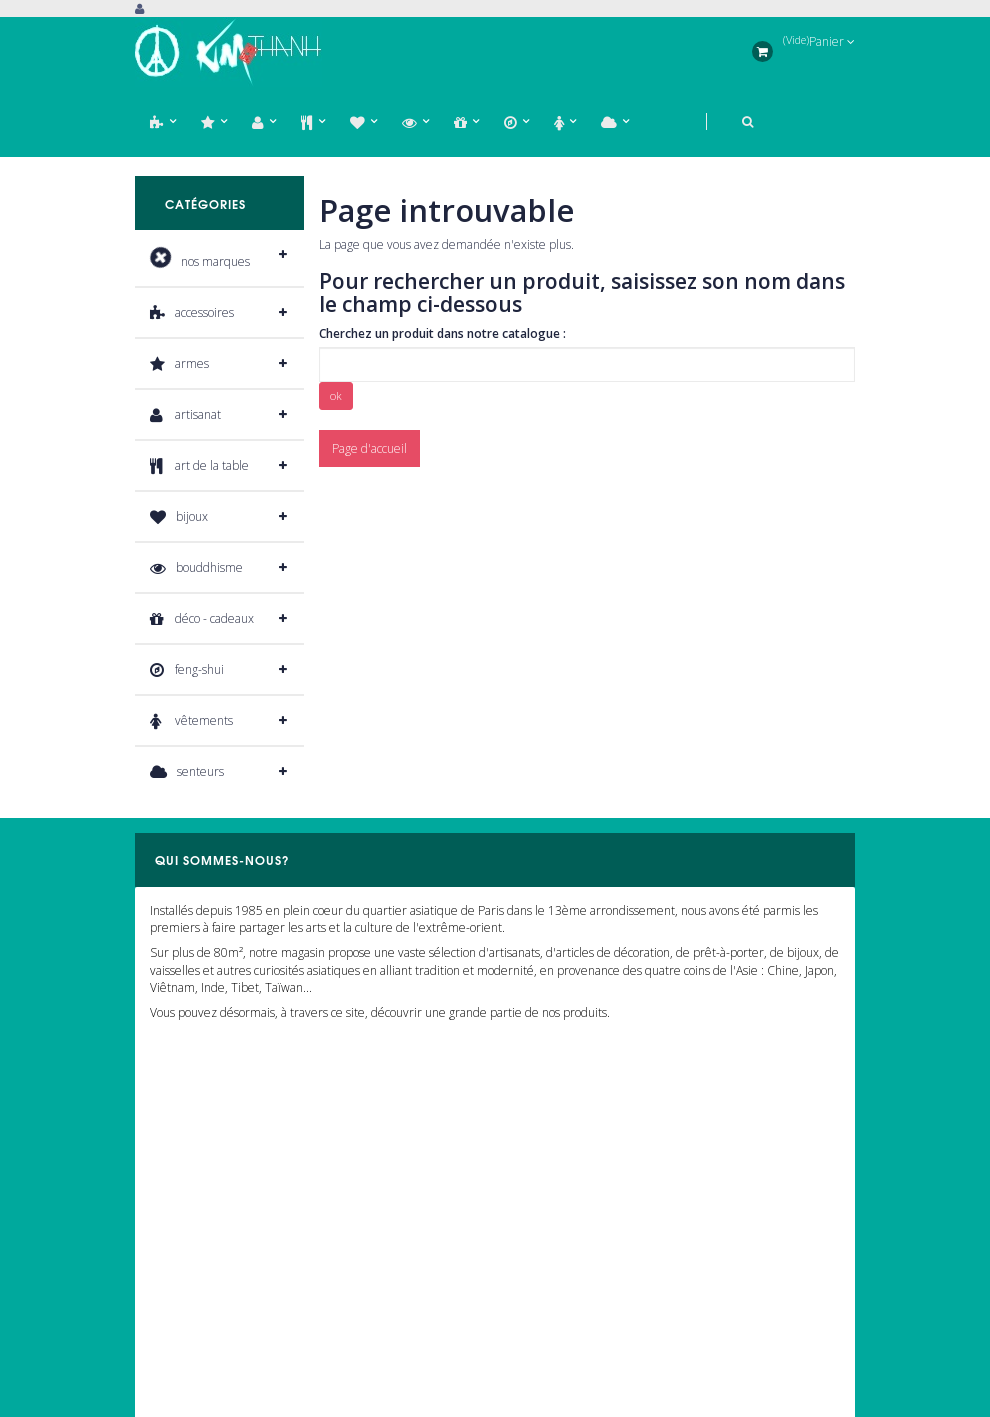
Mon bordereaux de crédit (205, 1239)
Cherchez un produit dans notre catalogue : (442, 333)
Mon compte (180, 1130)
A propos (526, 1239)
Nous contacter (542, 1210)
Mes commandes (180, 1181)
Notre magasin (542, 1181)
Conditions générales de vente (584, 1298)
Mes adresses (171, 1268)
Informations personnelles (204, 1298)
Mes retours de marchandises (214, 1210)
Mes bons (160, 1327)
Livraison (526, 1268)
